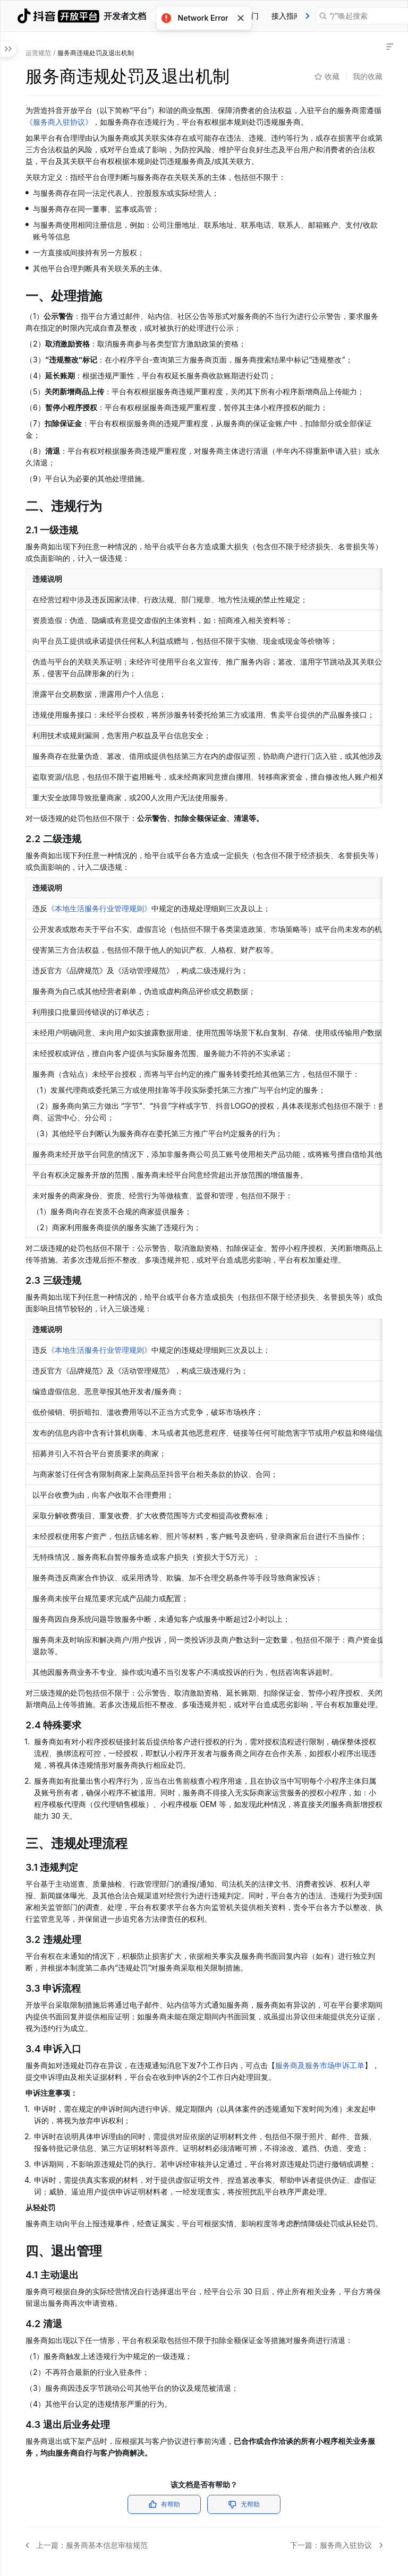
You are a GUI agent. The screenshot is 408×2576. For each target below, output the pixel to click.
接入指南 (286, 15)
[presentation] (307, 15)
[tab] (286, 15)
